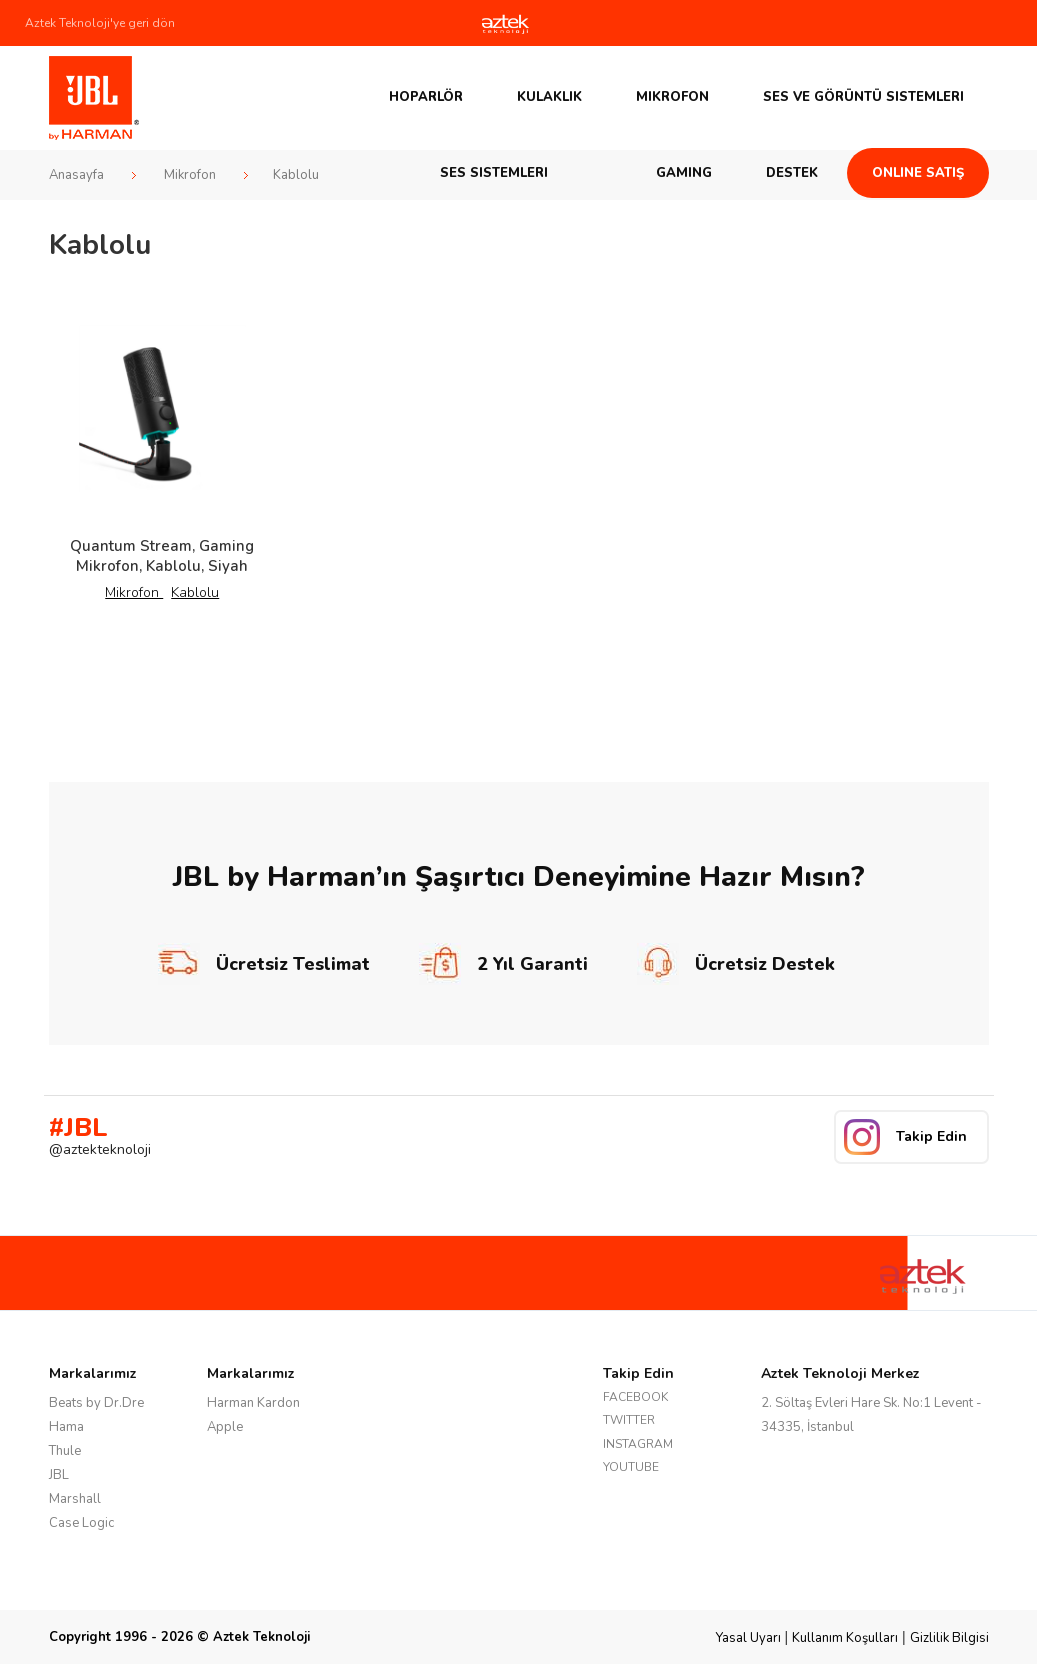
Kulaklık (549, 97)
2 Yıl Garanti (503, 964)
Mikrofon (672, 97)
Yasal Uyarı (748, 1638)
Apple (225, 1427)
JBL (59, 1475)
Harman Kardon (253, 1403)
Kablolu (195, 592)
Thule (65, 1451)
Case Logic (81, 1523)
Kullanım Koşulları (845, 1638)
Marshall (75, 1499)
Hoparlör (426, 97)
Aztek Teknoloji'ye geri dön (100, 23)
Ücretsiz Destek (736, 964)
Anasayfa (76, 175)
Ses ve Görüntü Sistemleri (863, 97)
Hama (66, 1427)
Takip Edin (931, 1136)
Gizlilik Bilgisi (949, 1638)
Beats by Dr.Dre (96, 1403)
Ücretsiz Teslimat (264, 964)
